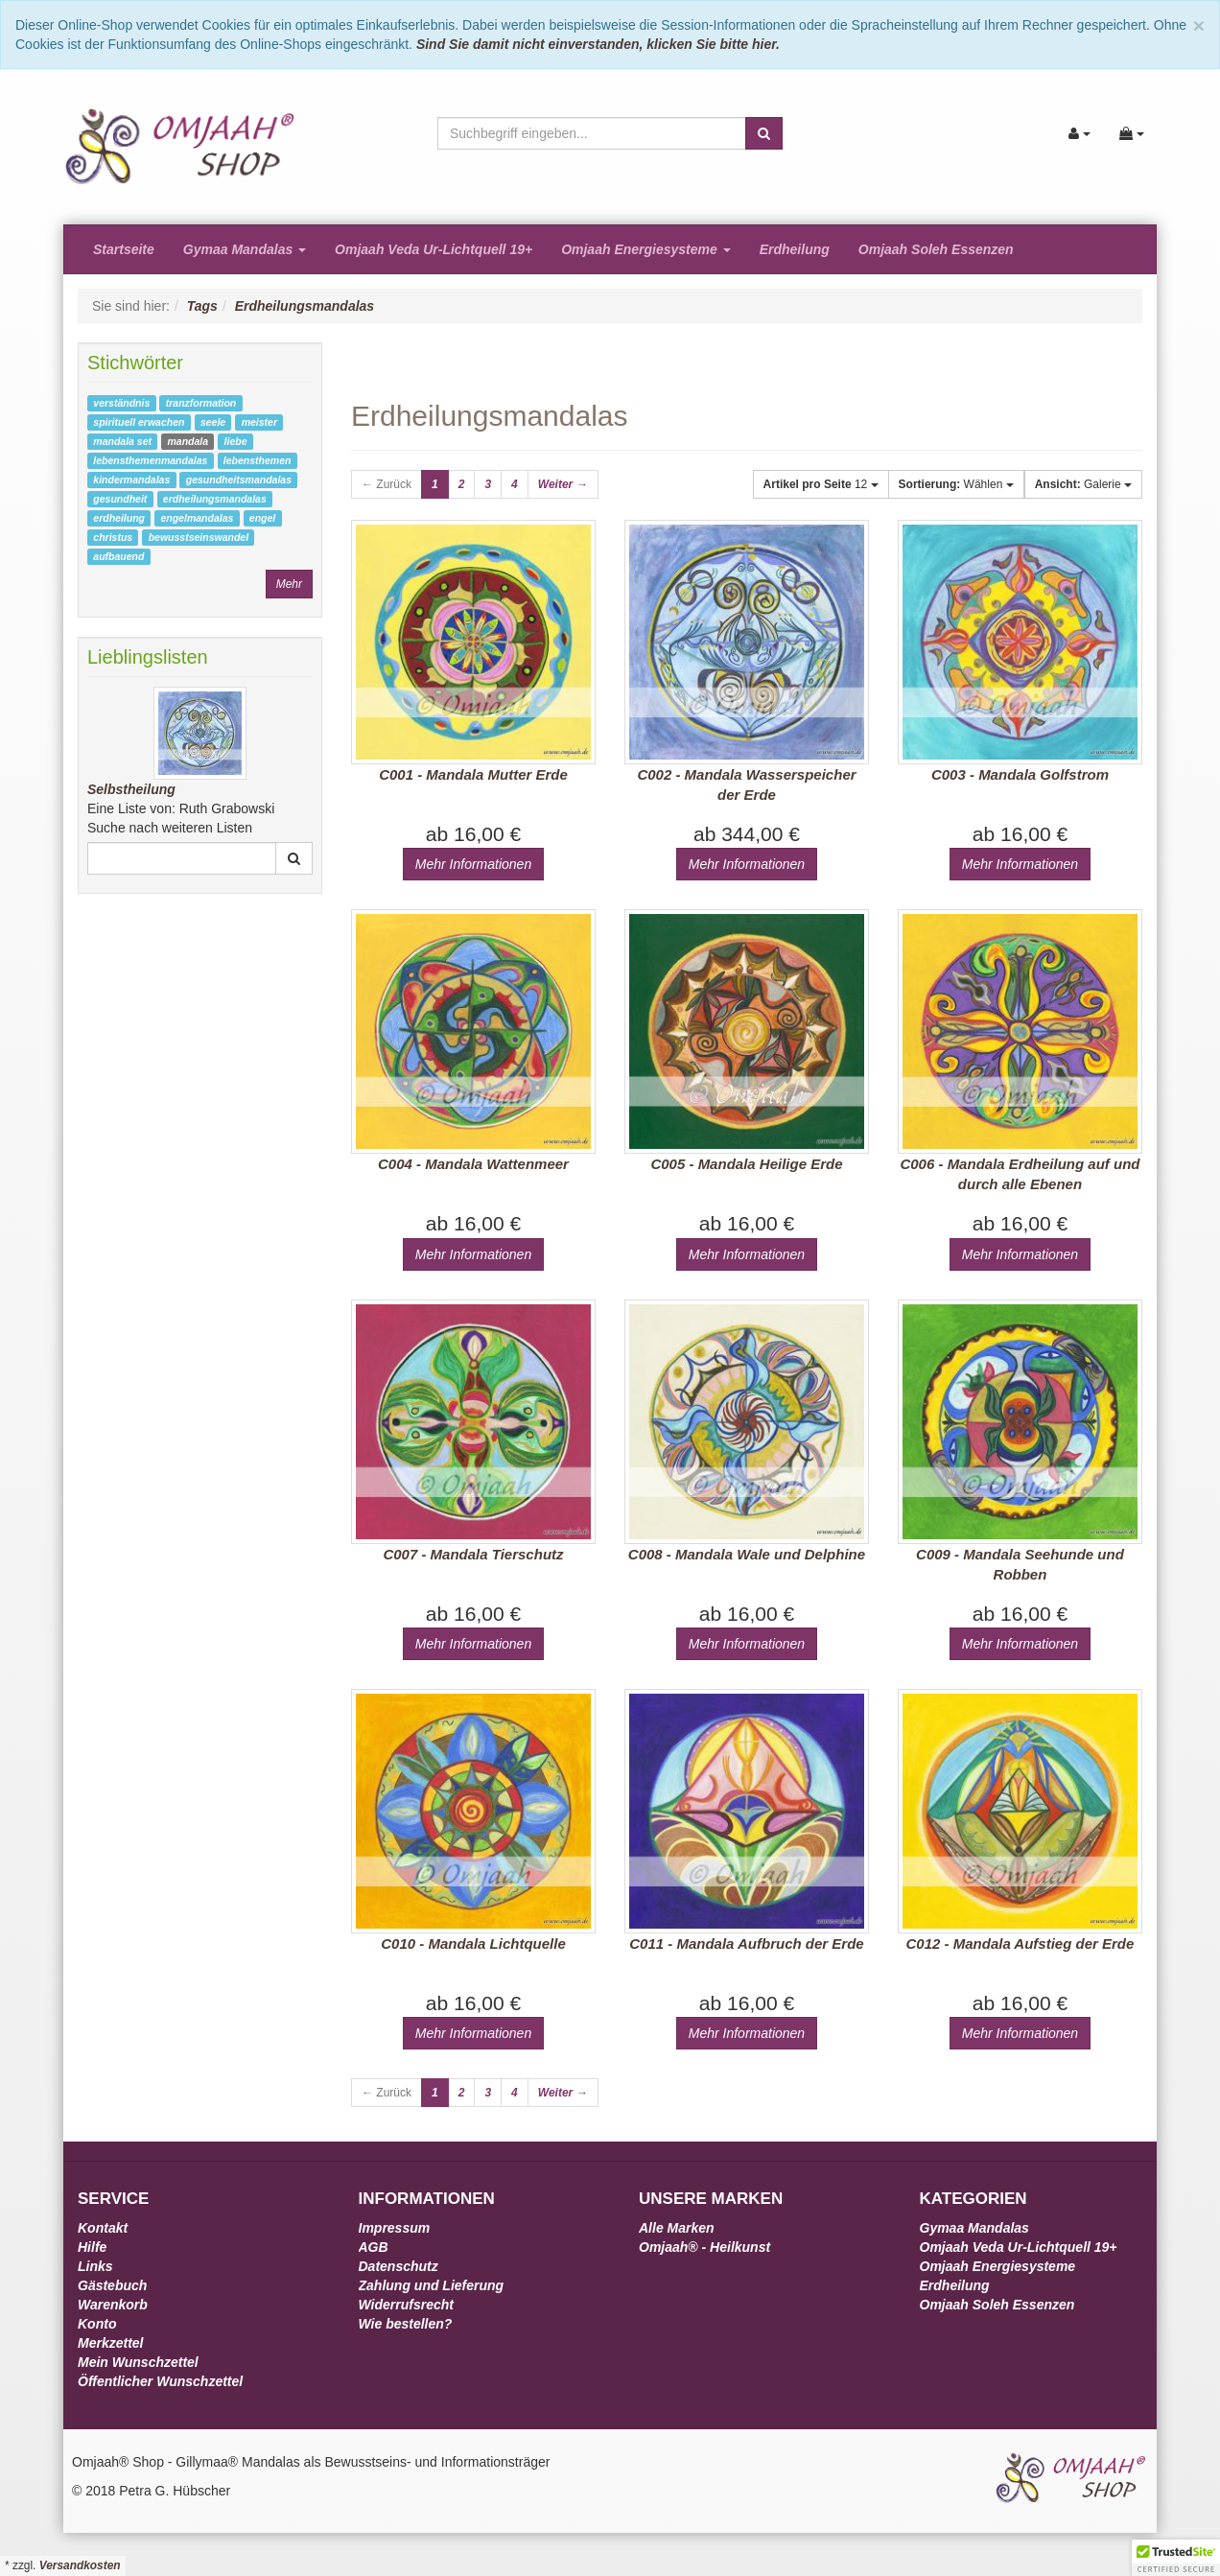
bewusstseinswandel (198, 537)
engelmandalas (196, 518)
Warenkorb (113, 2304)
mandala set (122, 441)
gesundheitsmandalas (239, 479)
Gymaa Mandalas (244, 249)
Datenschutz (398, 2266)
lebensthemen (257, 460)
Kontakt (103, 2228)
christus (112, 537)
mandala (187, 441)
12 (821, 484)
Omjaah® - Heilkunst (704, 2247)
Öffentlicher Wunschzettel (160, 2381)
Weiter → (563, 484)
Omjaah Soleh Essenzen (936, 249)
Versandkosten (80, 2565)
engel (262, 518)
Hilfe (92, 2247)
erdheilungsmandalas (215, 498)
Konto (97, 2323)
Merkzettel (110, 2343)
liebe (235, 441)
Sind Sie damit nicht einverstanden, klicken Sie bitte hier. (598, 44)
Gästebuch (112, 2285)
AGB (373, 2247)
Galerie (1083, 484)
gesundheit (120, 498)
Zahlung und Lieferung (431, 2285)
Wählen (956, 484)
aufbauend (118, 556)
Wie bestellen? (406, 2323)
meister (259, 422)
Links (95, 2266)
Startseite (123, 249)
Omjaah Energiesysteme (646, 249)
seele (212, 422)
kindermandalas (131, 479)
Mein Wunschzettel (138, 2362)
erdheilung (119, 518)
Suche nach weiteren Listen (169, 827)
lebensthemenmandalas (150, 460)
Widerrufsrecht (406, 2304)
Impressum (395, 2228)
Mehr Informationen (473, 864)
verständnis (121, 403)
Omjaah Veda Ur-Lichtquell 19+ (433, 249)
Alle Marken (677, 2228)
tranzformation (201, 403)
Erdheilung (795, 249)
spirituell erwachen (138, 422)
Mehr (289, 584)
